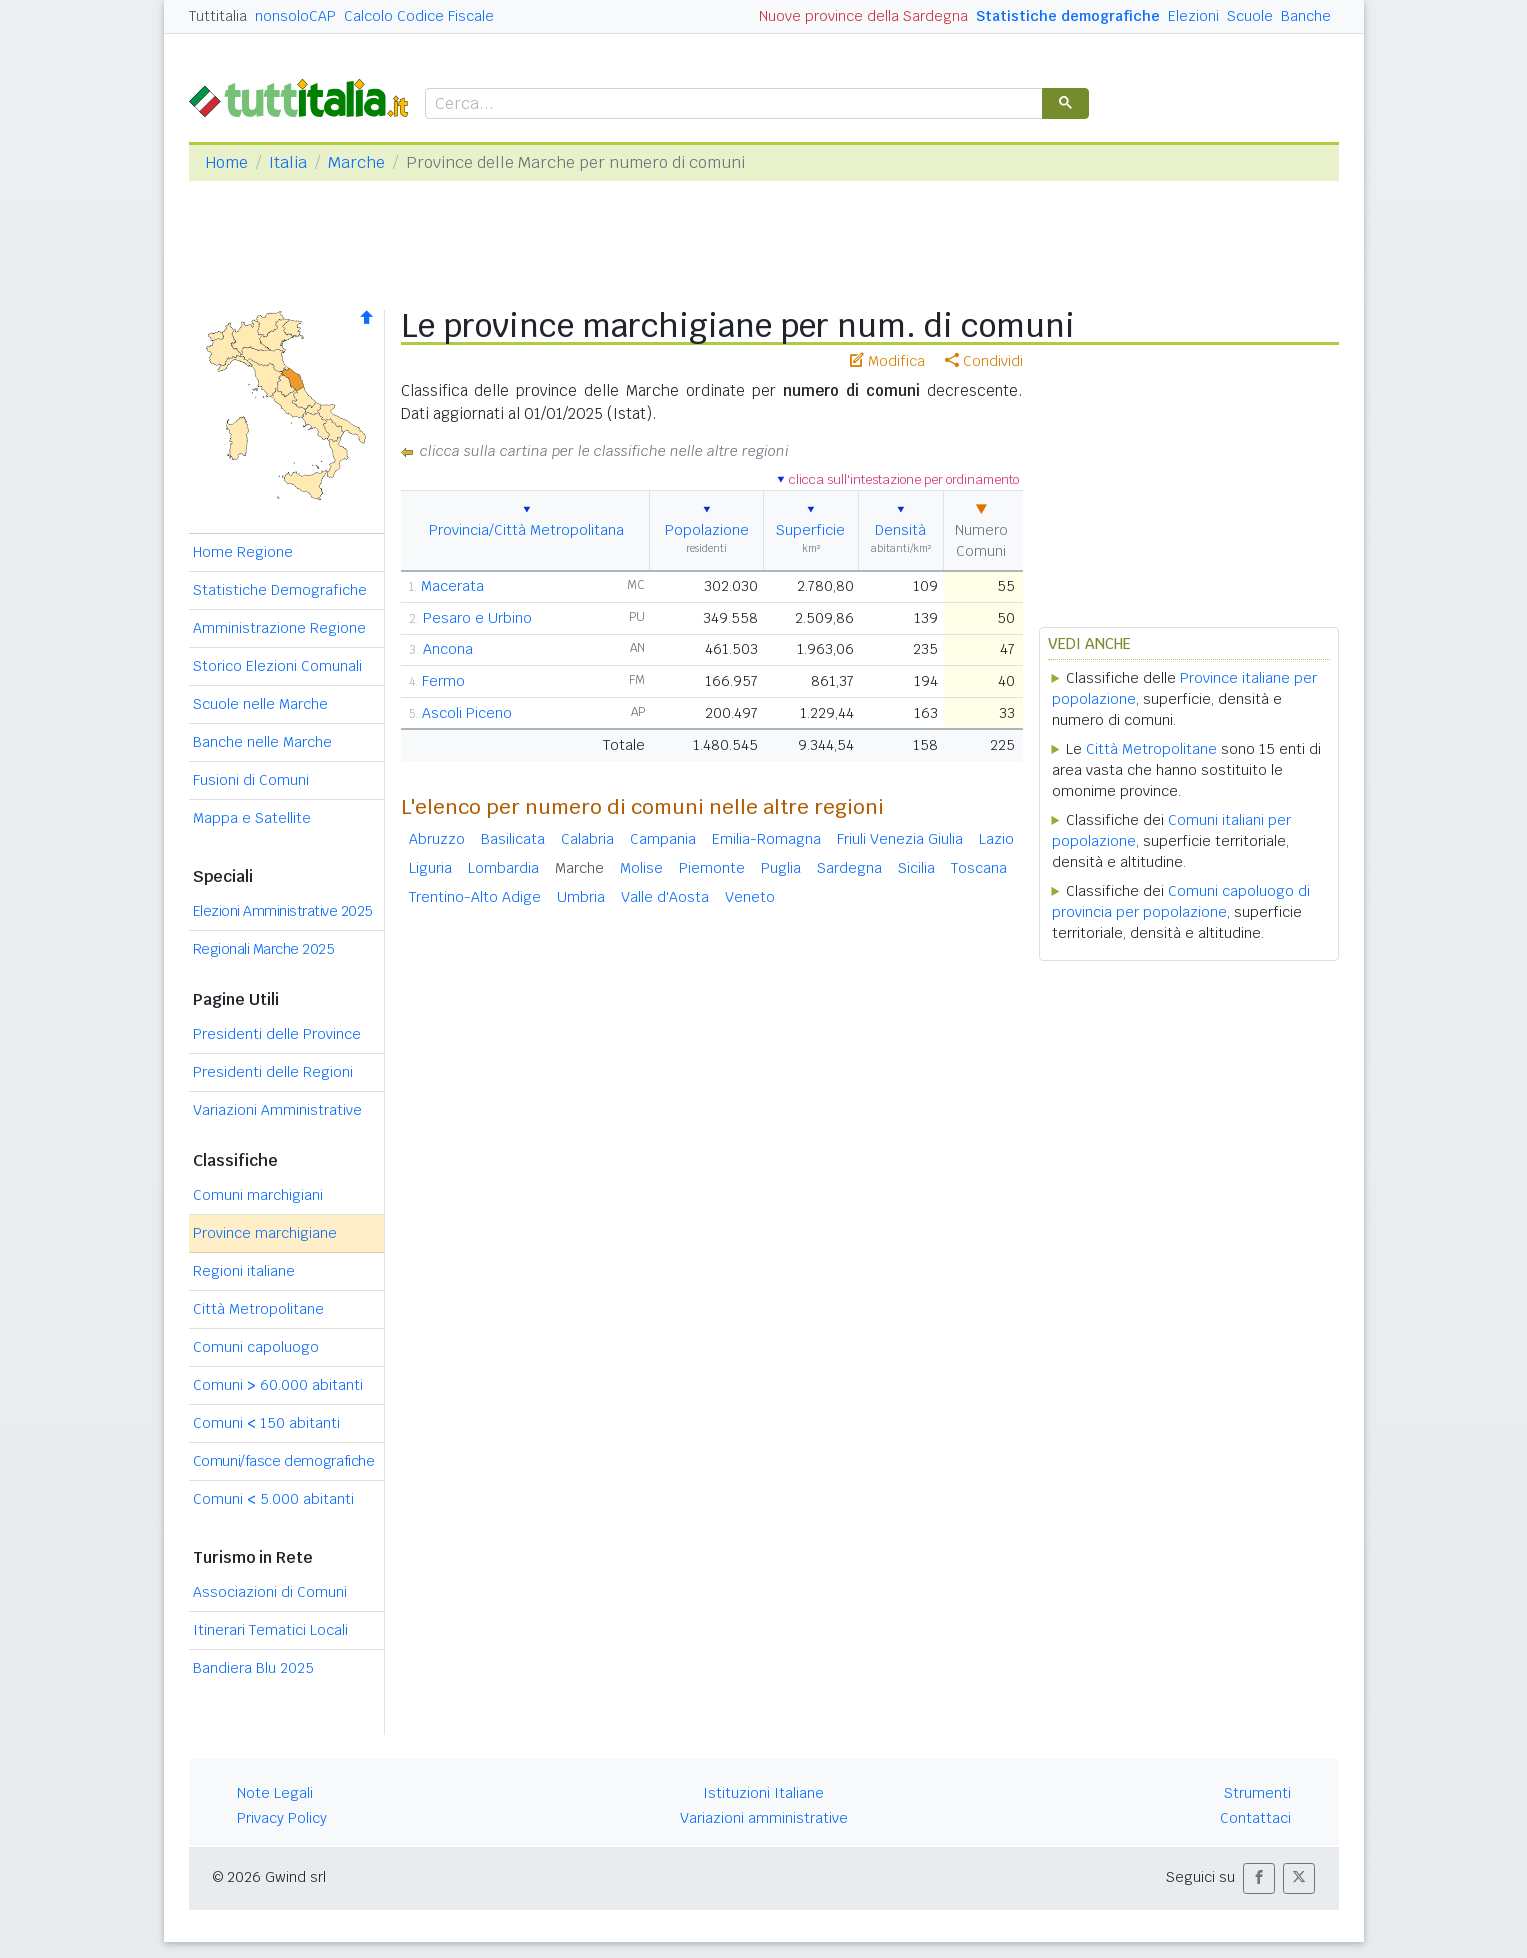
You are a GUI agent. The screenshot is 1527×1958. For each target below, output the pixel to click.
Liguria (430, 868)
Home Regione (243, 552)
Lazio (996, 839)
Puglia (781, 868)
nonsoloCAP (295, 16)
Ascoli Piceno (467, 713)
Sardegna (849, 868)
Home (226, 162)
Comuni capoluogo (256, 1347)
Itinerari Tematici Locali (270, 1630)
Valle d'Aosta (665, 897)
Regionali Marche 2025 (264, 949)
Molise (641, 868)
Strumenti (1257, 1793)
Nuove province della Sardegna (863, 16)
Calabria (587, 839)
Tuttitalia (218, 16)
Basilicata (513, 839)
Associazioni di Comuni (270, 1592)
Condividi (984, 361)
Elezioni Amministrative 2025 (283, 911)
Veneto (750, 897)
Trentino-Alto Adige (475, 897)
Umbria (581, 897)
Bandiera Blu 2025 (253, 1668)
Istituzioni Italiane (763, 1793)
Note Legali (275, 1793)
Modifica (887, 361)
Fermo (443, 681)
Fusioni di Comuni (251, 780)
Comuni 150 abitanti (266, 1423)
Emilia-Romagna (766, 839)
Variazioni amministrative (764, 1818)
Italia (288, 162)
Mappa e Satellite (252, 818)
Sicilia (916, 868)
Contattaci (1255, 1818)
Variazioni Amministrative (277, 1110)
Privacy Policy (282, 1818)
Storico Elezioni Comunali (277, 666)
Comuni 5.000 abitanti (273, 1499)
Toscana (979, 868)
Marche (356, 162)
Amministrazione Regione (279, 628)
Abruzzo (437, 839)
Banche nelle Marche (262, 742)
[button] (1259, 1878)
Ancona (448, 649)
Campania (663, 839)
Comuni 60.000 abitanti (278, 1385)
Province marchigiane (265, 1233)
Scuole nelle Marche (260, 704)
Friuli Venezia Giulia (900, 839)
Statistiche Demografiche (280, 590)
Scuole (1250, 16)
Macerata (452, 586)
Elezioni (1193, 16)
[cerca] (732, 104)
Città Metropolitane (258, 1309)
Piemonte (712, 868)
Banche (1306, 16)
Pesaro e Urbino (477, 618)
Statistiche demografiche (1068, 16)
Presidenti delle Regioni (273, 1072)
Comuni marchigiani (258, 1195)
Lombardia (503, 868)
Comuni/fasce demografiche (284, 1461)
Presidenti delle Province (277, 1034)
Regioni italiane (244, 1271)
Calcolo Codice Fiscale (419, 16)
